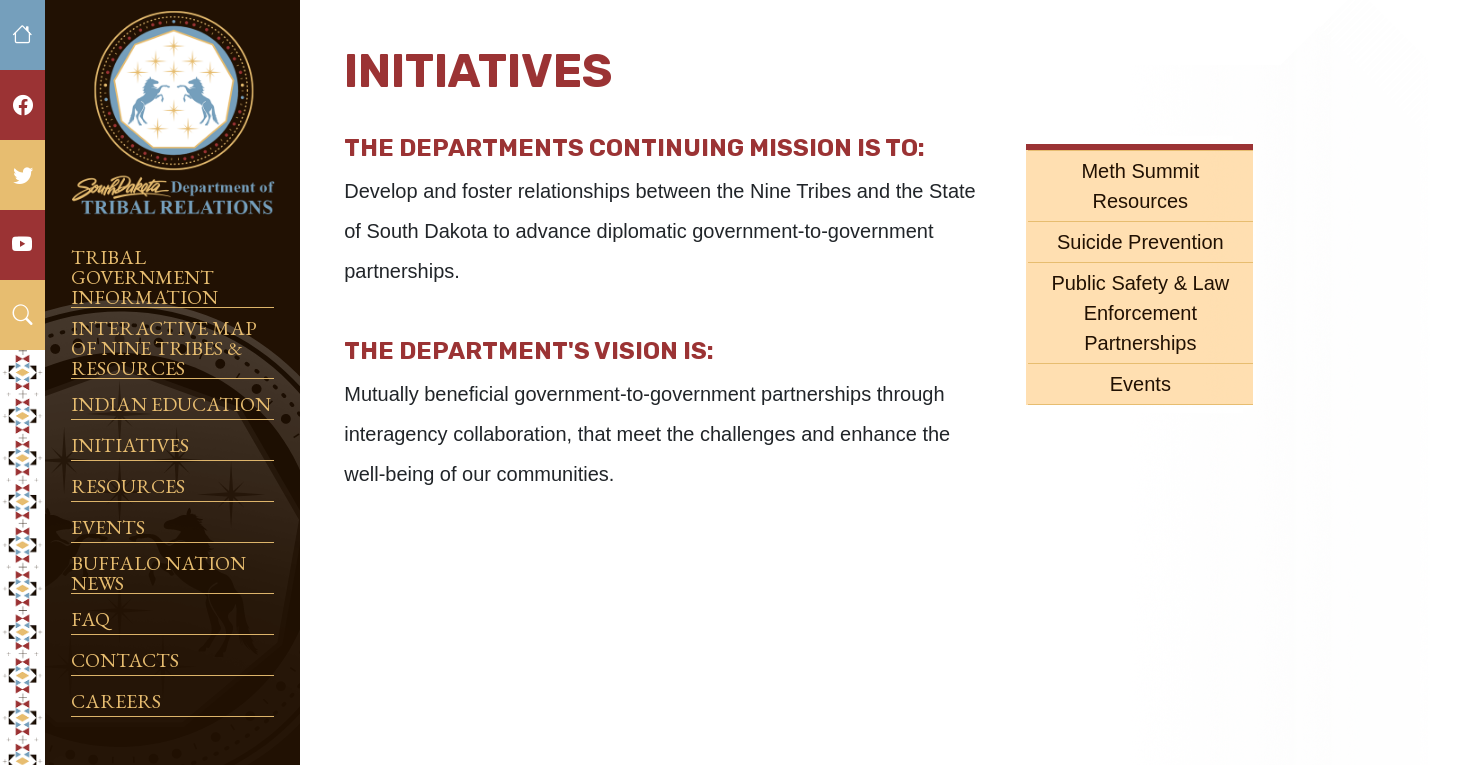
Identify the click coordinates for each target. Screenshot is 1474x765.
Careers (116, 701)
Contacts (125, 660)
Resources (128, 486)
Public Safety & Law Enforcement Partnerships (1140, 313)
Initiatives (130, 445)
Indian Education (171, 404)
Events (108, 527)
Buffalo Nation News (158, 573)
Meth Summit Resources (1140, 186)
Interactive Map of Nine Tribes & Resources (164, 348)
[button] (22, 315)
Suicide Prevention (1140, 242)
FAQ (90, 619)
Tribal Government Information (144, 277)
